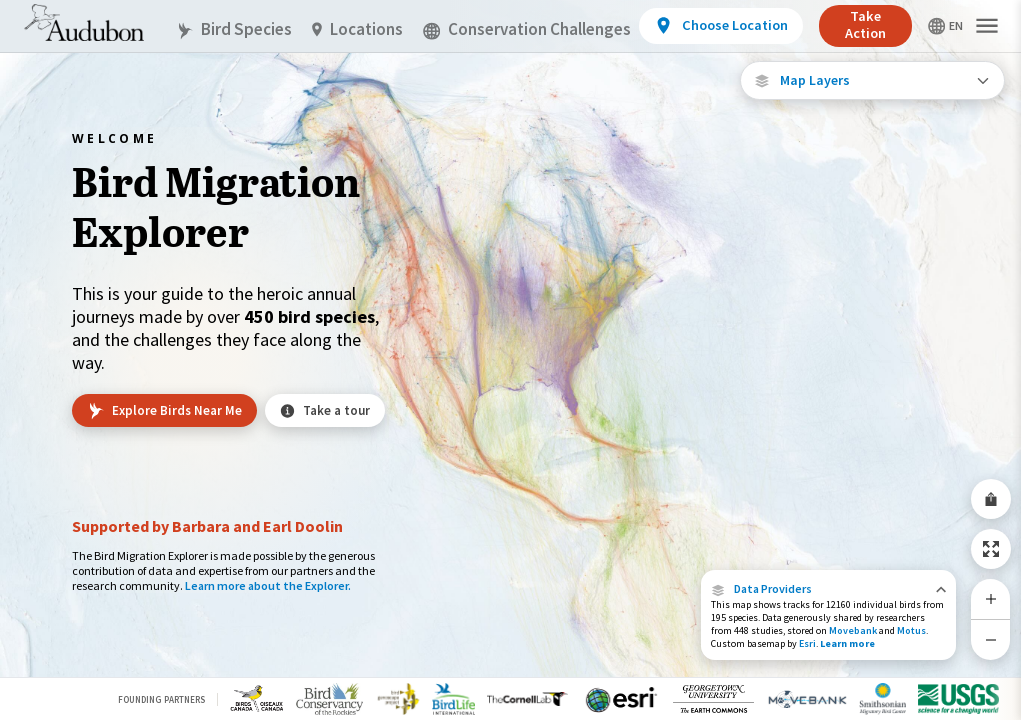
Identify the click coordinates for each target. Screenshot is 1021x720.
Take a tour (325, 410)
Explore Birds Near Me (164, 411)
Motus (911, 630)
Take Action (865, 24)
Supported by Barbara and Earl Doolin (207, 526)
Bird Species (234, 29)
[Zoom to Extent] (991, 549)
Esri (807, 643)
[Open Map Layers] (872, 80)
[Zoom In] (991, 599)
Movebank (853, 630)
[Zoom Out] (991, 639)
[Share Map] (991, 499)
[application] (510, 360)
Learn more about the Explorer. (268, 585)
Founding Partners (161, 699)
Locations (357, 29)
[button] (828, 589)
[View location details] (720, 26)
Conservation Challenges (527, 29)
